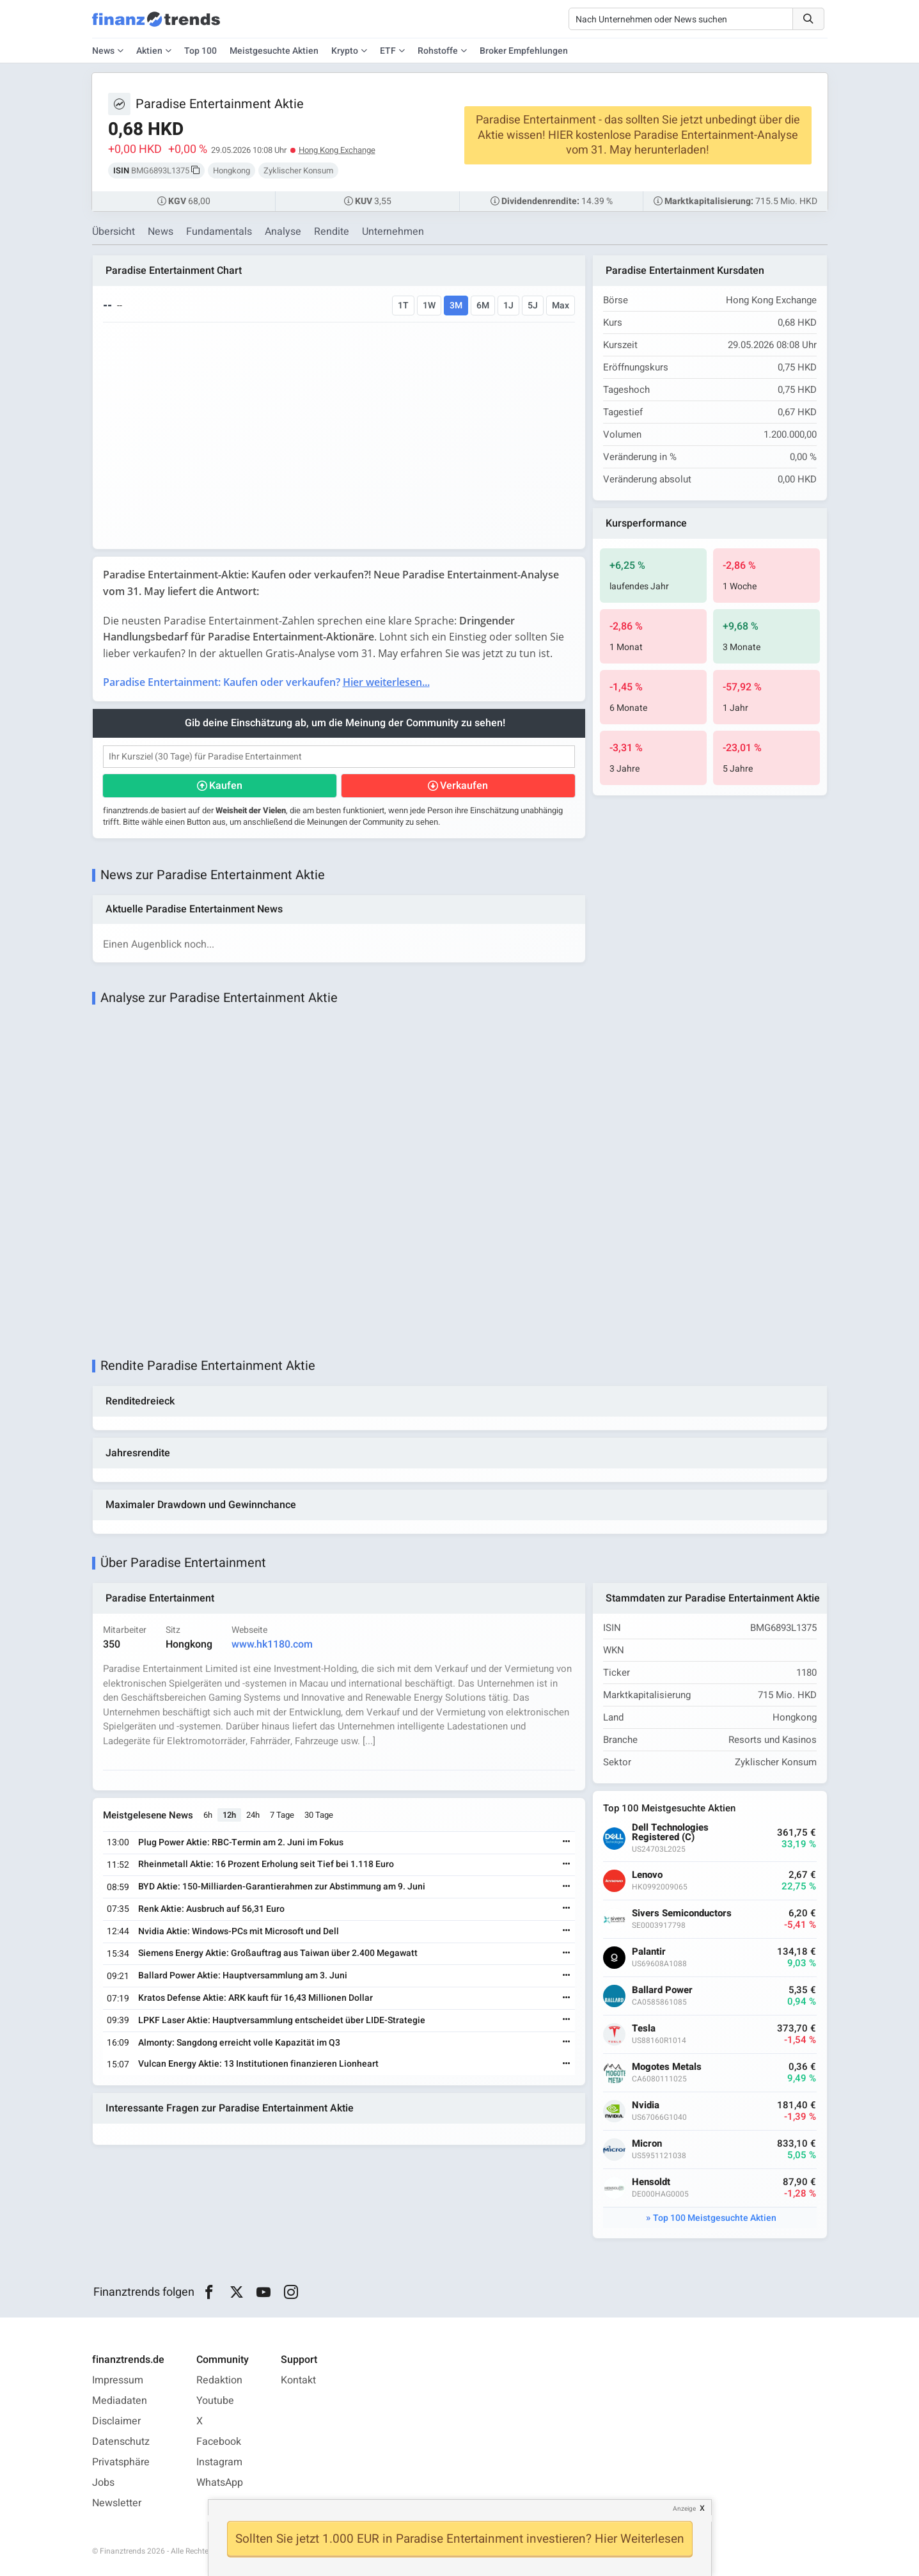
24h (253, 1815)
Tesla (644, 2028)
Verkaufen (464, 785)
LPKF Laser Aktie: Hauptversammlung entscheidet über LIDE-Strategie (281, 2020)
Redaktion (219, 2380)
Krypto (344, 51)
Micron (647, 2144)
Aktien (149, 51)
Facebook (218, 2441)
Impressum (117, 2380)
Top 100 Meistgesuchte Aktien (714, 2218)
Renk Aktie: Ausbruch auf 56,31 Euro (211, 1909)
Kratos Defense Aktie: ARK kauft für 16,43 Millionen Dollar (255, 1998)
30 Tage (318, 1815)
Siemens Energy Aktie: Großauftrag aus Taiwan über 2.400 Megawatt (278, 1953)
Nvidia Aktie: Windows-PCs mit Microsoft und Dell (238, 1931)
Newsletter (116, 2503)
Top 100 (200, 51)
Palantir (649, 1952)
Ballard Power (662, 1990)
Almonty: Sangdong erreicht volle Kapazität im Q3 (239, 2042)
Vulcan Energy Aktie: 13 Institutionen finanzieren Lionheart (258, 2064)
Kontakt (298, 2380)
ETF (388, 51)
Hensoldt (651, 2182)
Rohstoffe (438, 51)
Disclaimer (116, 2421)
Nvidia (645, 2105)
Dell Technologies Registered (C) (670, 1832)
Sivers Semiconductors (682, 1913)
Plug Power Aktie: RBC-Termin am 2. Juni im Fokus (240, 1842)
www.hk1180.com (272, 1644)
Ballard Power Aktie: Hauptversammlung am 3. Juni (242, 1975)
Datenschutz (121, 2441)
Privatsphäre (121, 2462)
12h (229, 1815)
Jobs (103, 2482)
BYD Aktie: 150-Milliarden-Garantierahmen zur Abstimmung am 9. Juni (281, 1886)
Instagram (219, 2462)
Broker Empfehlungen (524, 51)
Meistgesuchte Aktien (274, 51)
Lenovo (647, 1875)
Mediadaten (119, 2400)
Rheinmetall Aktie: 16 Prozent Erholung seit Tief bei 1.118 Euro (266, 1864)
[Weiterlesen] (566, 1842)
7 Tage (282, 1815)
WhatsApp (219, 2482)
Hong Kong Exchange (337, 150)
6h (207, 1815)
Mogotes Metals (667, 2067)
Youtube (215, 2400)
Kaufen (225, 785)
